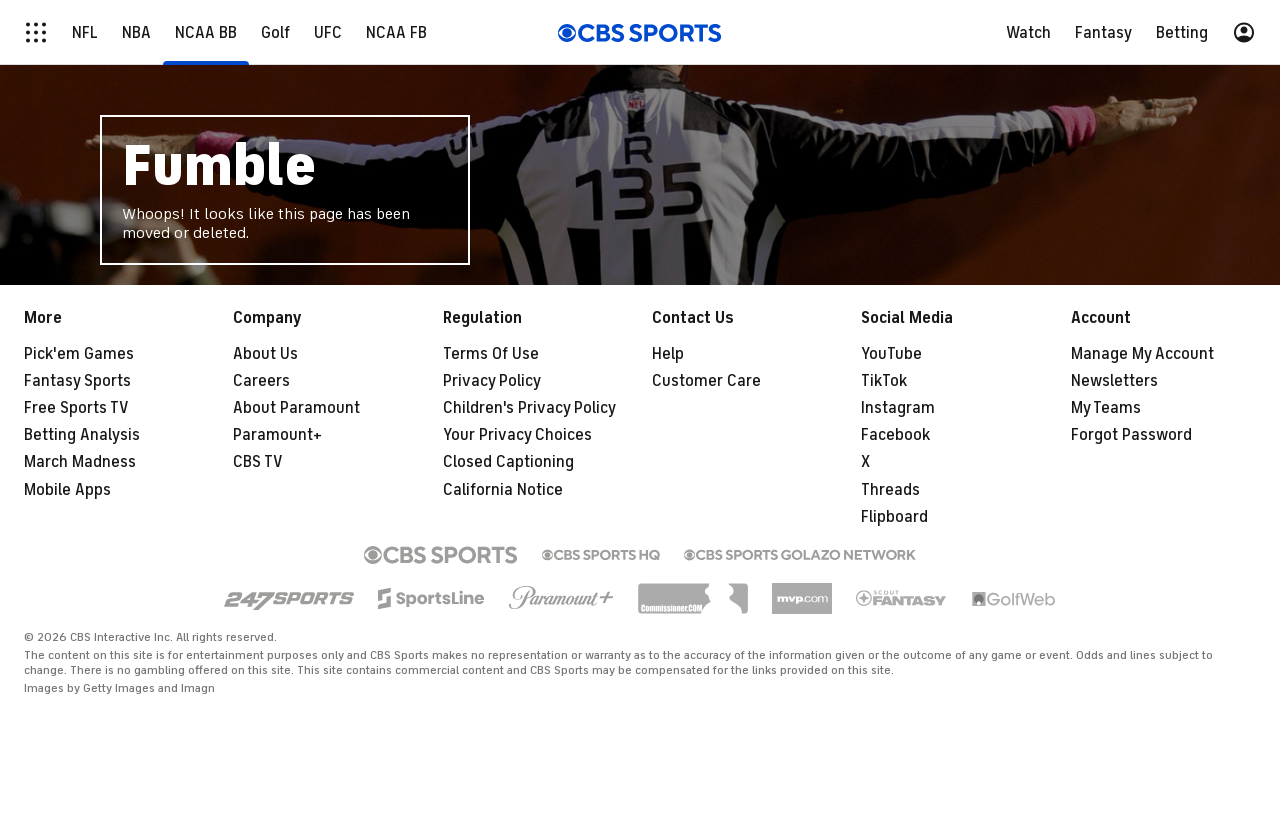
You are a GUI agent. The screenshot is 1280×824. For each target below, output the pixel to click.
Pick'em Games (79, 354)
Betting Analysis (82, 435)
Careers (261, 381)
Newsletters (1114, 381)
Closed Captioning (508, 462)
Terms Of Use (491, 354)
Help (668, 354)
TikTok (884, 381)
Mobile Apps (67, 490)
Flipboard (894, 517)
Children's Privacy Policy (529, 408)
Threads (890, 490)
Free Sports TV (76, 408)
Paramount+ (277, 435)
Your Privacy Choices (517, 435)
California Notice (503, 490)
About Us (265, 354)
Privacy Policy (492, 381)
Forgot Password (1131, 435)
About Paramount (296, 408)
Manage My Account (1142, 354)
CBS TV (258, 462)
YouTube (891, 354)
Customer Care (706, 381)
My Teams (1106, 408)
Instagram (898, 408)
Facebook (895, 435)
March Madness (80, 462)
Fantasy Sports (77, 381)
